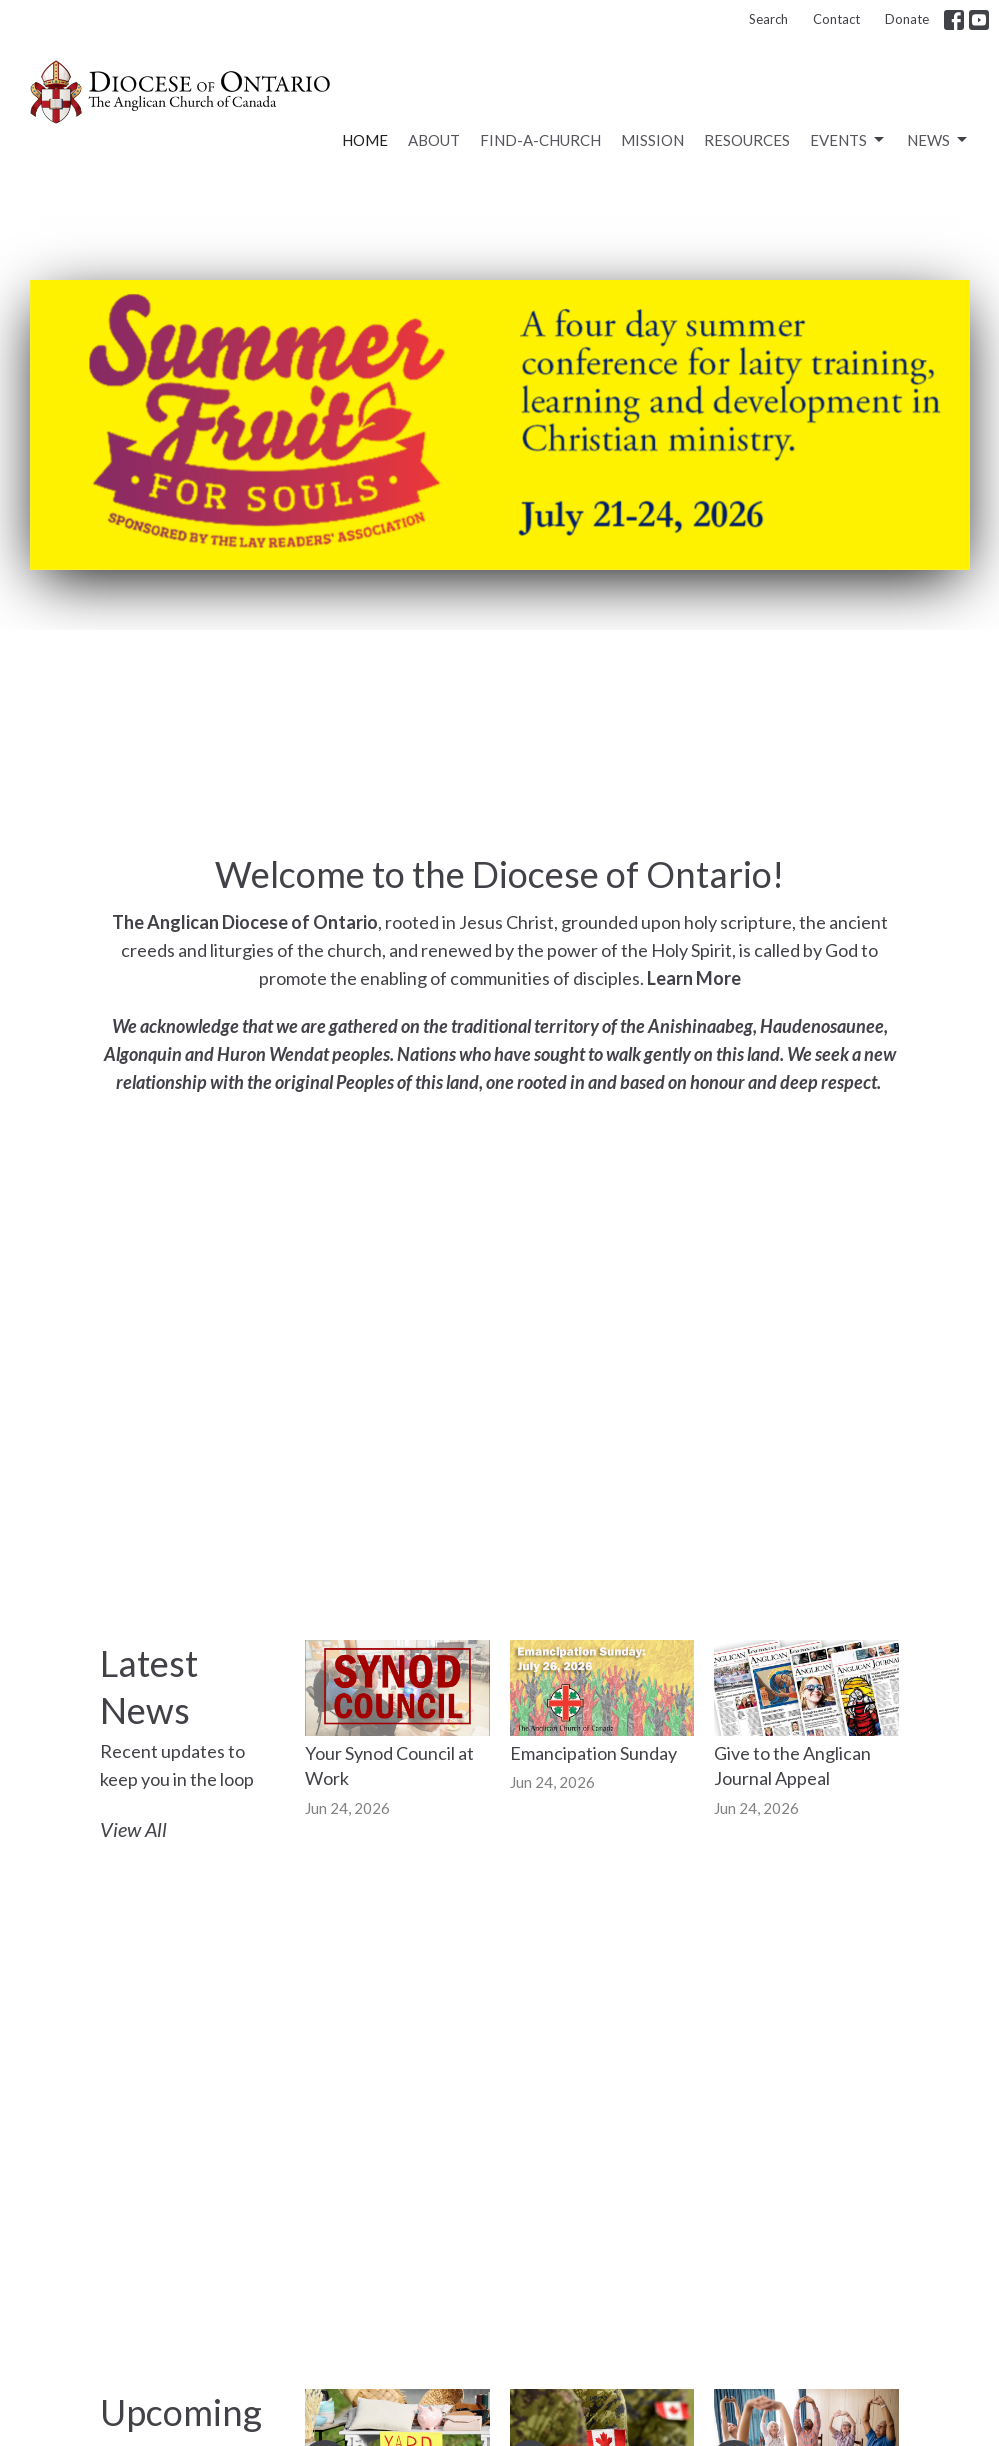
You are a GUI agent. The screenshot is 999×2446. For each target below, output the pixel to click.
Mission (652, 140)
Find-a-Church (540, 140)
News (938, 140)
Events (848, 140)
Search (768, 19)
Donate (907, 19)
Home (365, 140)
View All (133, 1829)
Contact (836, 19)
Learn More (694, 978)
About (434, 140)
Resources (747, 140)
